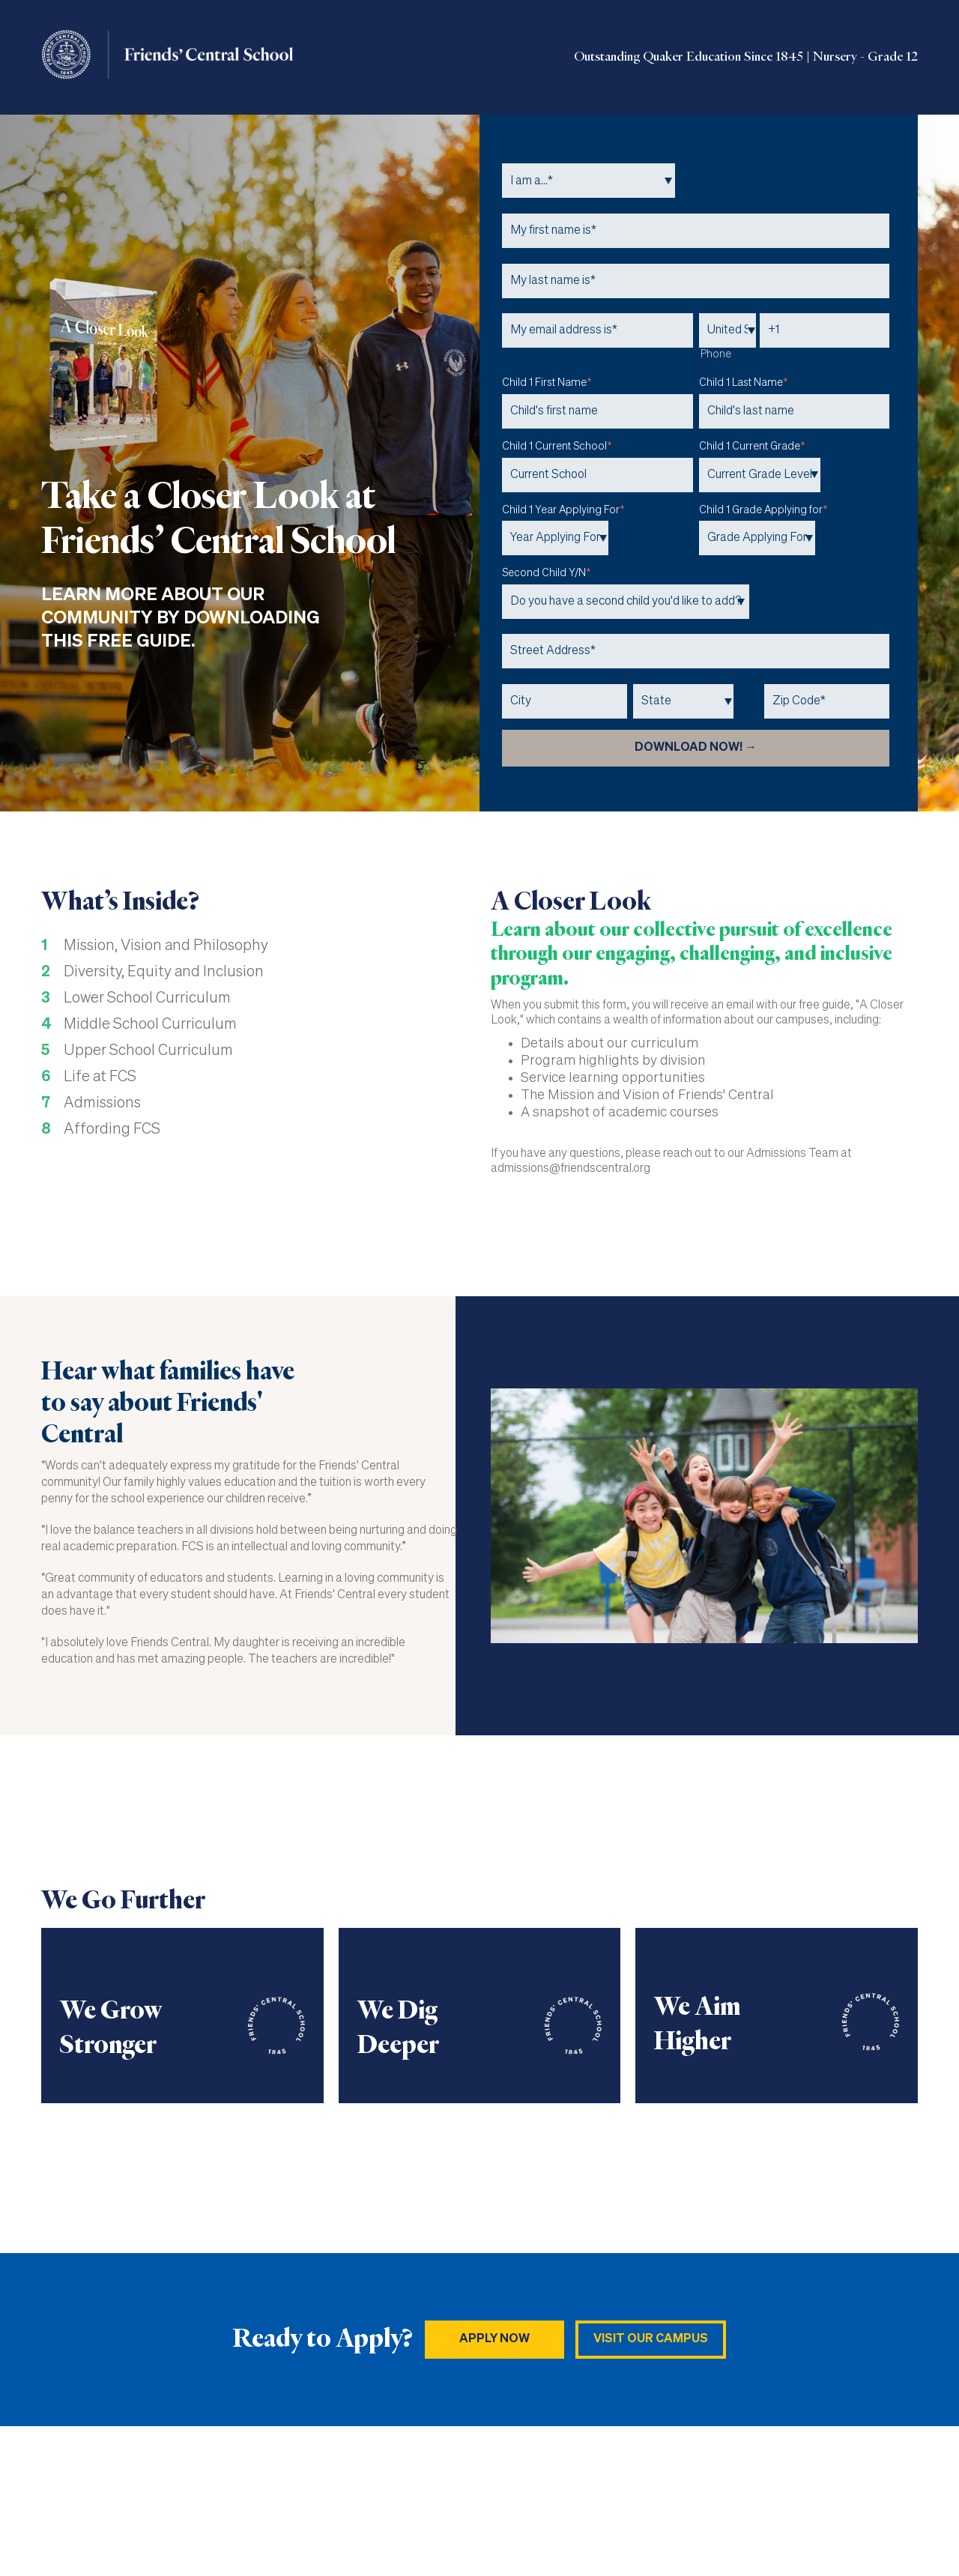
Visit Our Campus (650, 2339)
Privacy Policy (882, 2501)
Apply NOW (494, 2339)
